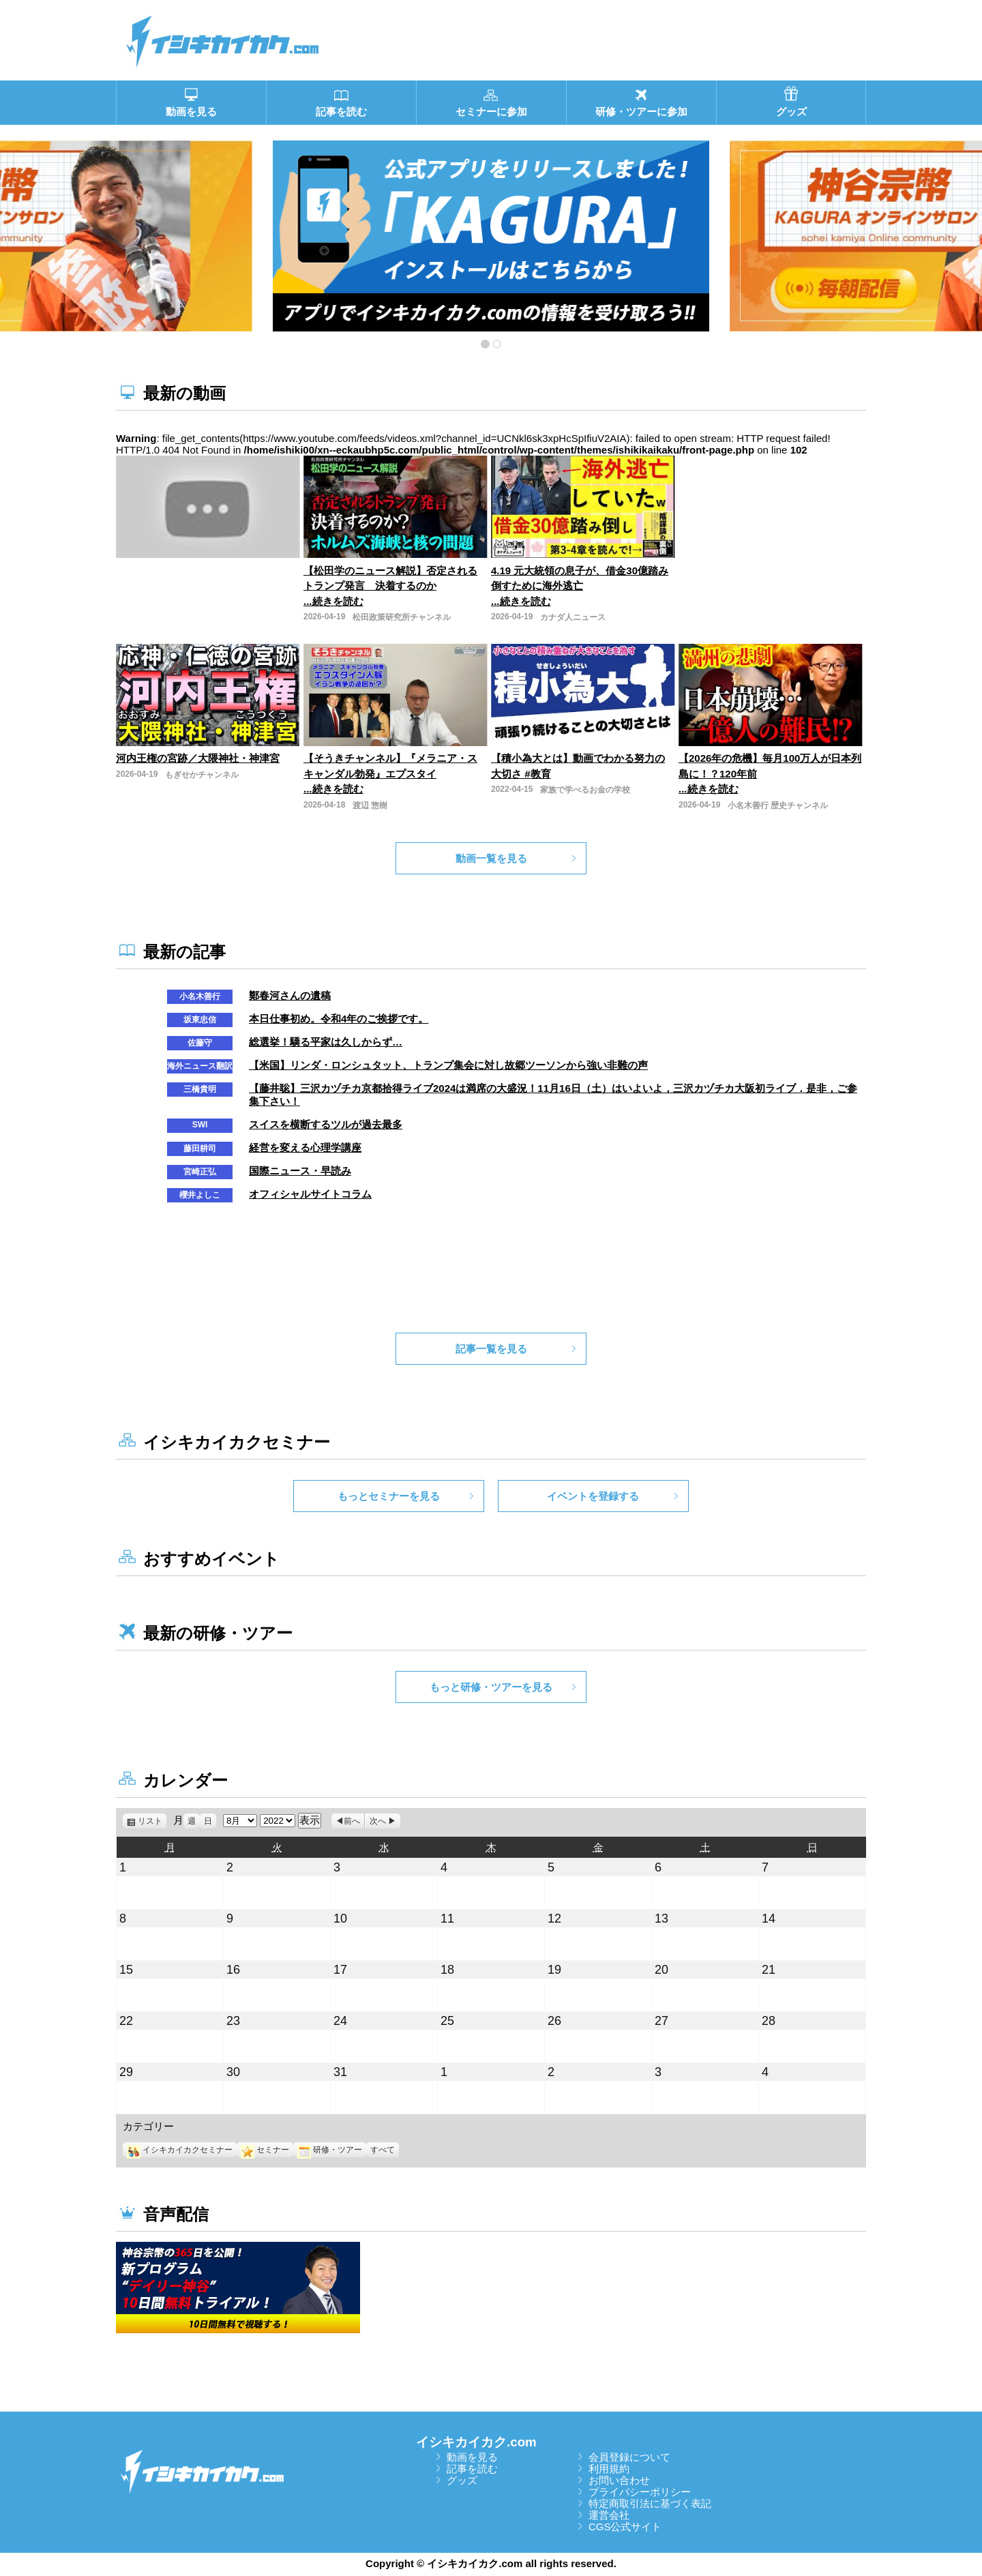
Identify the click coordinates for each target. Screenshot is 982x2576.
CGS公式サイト (625, 2526)
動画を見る (472, 2457)
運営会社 (609, 2515)
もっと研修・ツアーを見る (491, 1687)
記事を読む (472, 2468)
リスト (152, 1821)
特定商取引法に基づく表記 (650, 2503)
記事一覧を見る (491, 1348)
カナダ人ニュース (573, 617)
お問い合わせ (619, 2480)
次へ (378, 1821)
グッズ (462, 2480)
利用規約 (609, 2468)
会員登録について (629, 2457)
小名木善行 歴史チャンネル (778, 805)
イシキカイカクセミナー (180, 2150)
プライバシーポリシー (640, 2492)
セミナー (265, 2150)
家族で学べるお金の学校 (585, 790)
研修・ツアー (329, 2150)
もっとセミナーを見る (389, 1496)
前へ (352, 1821)
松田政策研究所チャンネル (402, 617)
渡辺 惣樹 (370, 805)
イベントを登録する (593, 1496)
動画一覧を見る (491, 858)
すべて (382, 2150)
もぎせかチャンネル (202, 775)
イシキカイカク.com (476, 2442)
